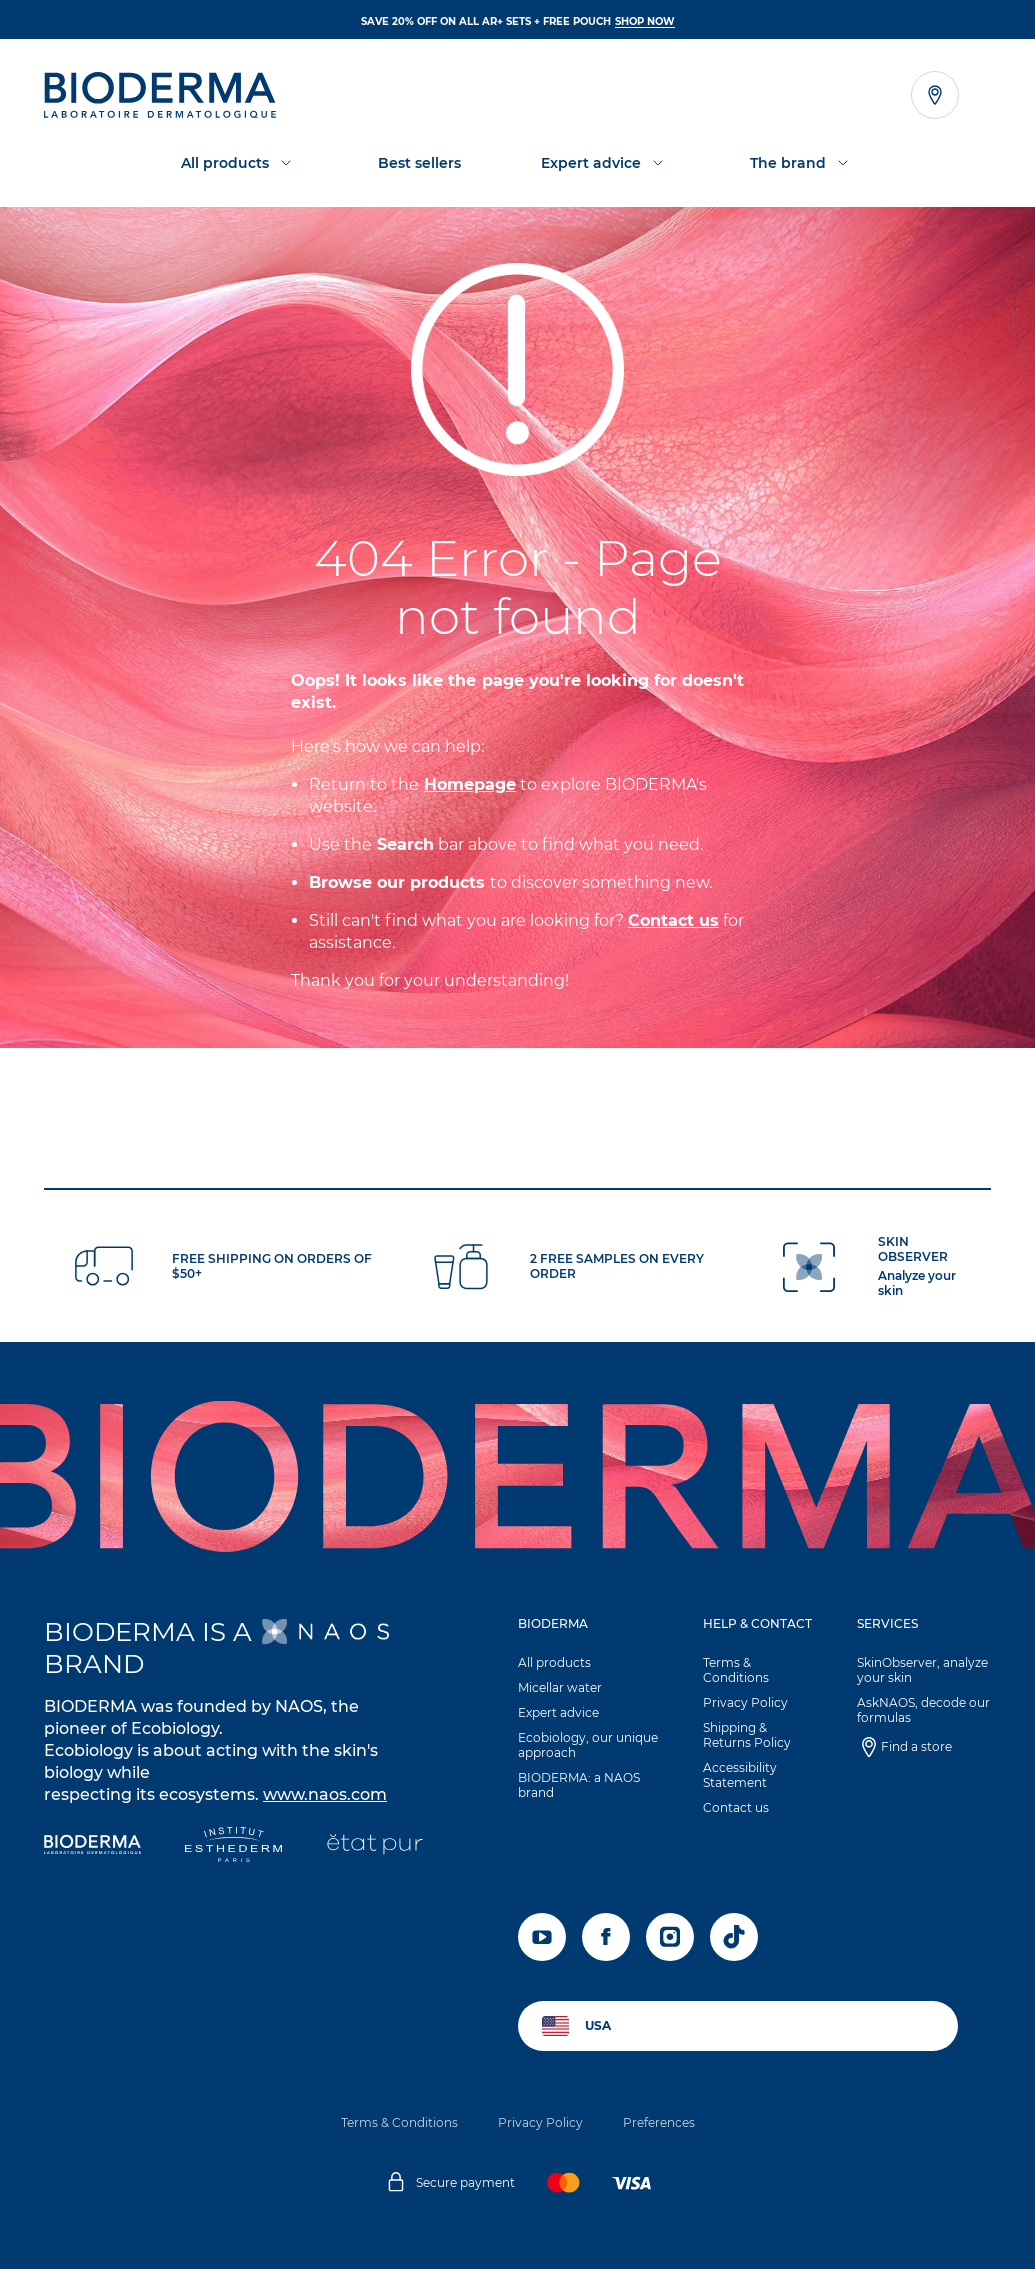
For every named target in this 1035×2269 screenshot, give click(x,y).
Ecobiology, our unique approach (588, 1745)
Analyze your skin (917, 1283)
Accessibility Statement (740, 1775)
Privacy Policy (745, 1702)
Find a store (916, 1746)
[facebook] (606, 1937)
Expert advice (558, 1712)
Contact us (736, 1807)
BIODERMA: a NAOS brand (579, 1785)
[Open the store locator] (935, 95)
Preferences (659, 2122)
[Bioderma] (92, 1846)
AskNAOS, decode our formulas (923, 1710)
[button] (589, 1713)
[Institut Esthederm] (233, 1846)
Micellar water (560, 1687)
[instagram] (670, 1937)
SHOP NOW (645, 21)
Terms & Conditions (736, 1670)
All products (554, 1662)
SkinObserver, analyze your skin (922, 1670)
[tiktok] (734, 1937)
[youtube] (542, 1937)
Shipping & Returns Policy (747, 1735)
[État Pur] (374, 1846)
